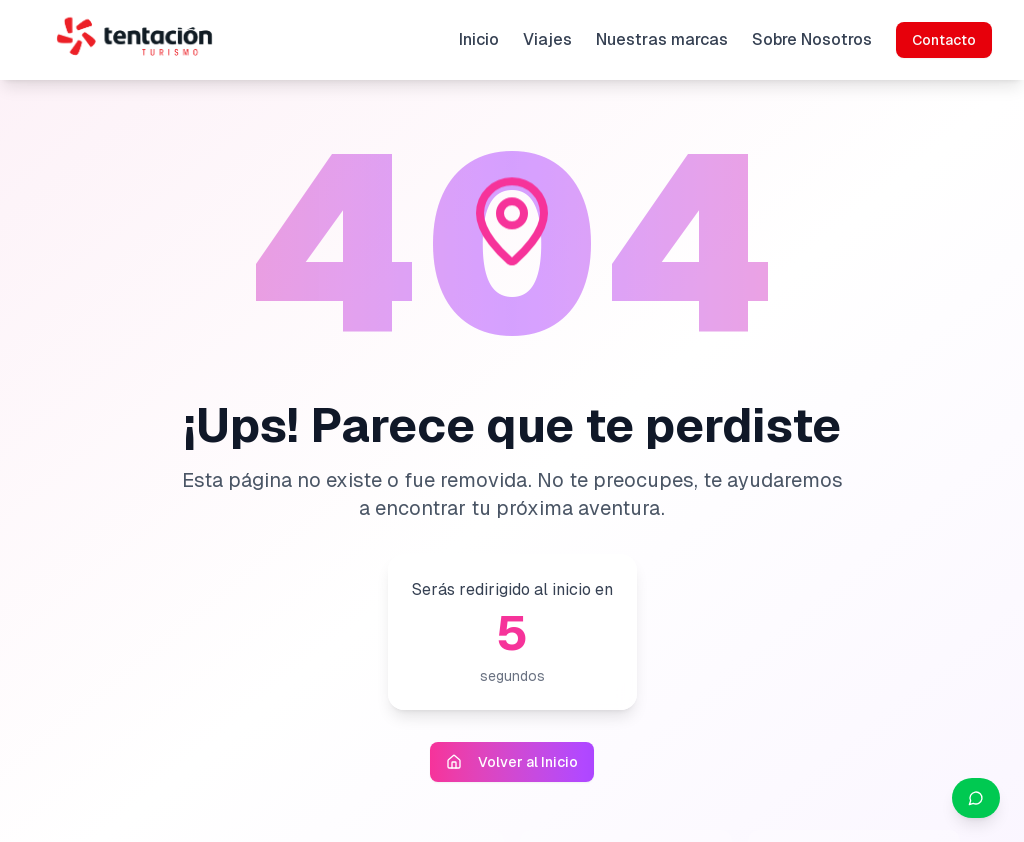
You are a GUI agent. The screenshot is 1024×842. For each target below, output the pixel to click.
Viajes (547, 39)
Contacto (944, 40)
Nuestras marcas (662, 39)
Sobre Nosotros (812, 39)
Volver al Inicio (512, 762)
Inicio (479, 39)
